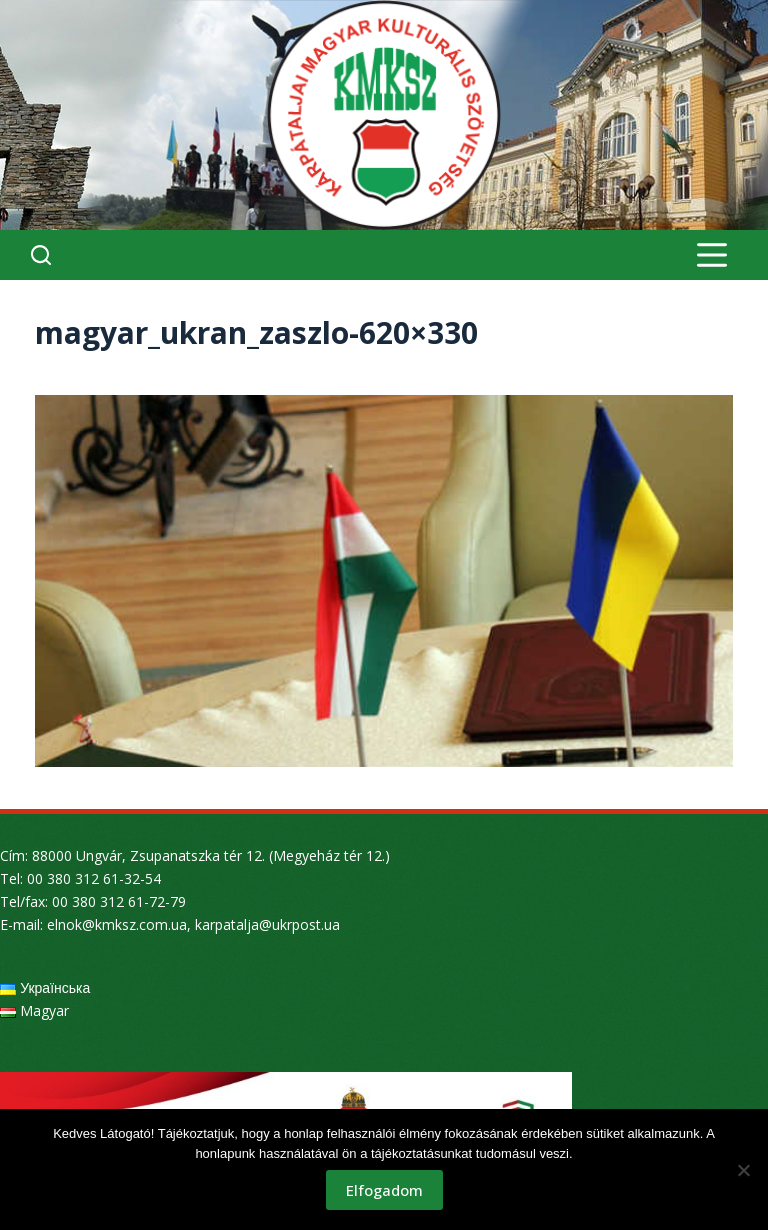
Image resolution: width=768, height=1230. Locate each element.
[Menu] (712, 255)
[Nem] (743, 1170)
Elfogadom (384, 1190)
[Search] (41, 255)
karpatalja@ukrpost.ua (267, 924)
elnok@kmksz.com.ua (117, 924)
